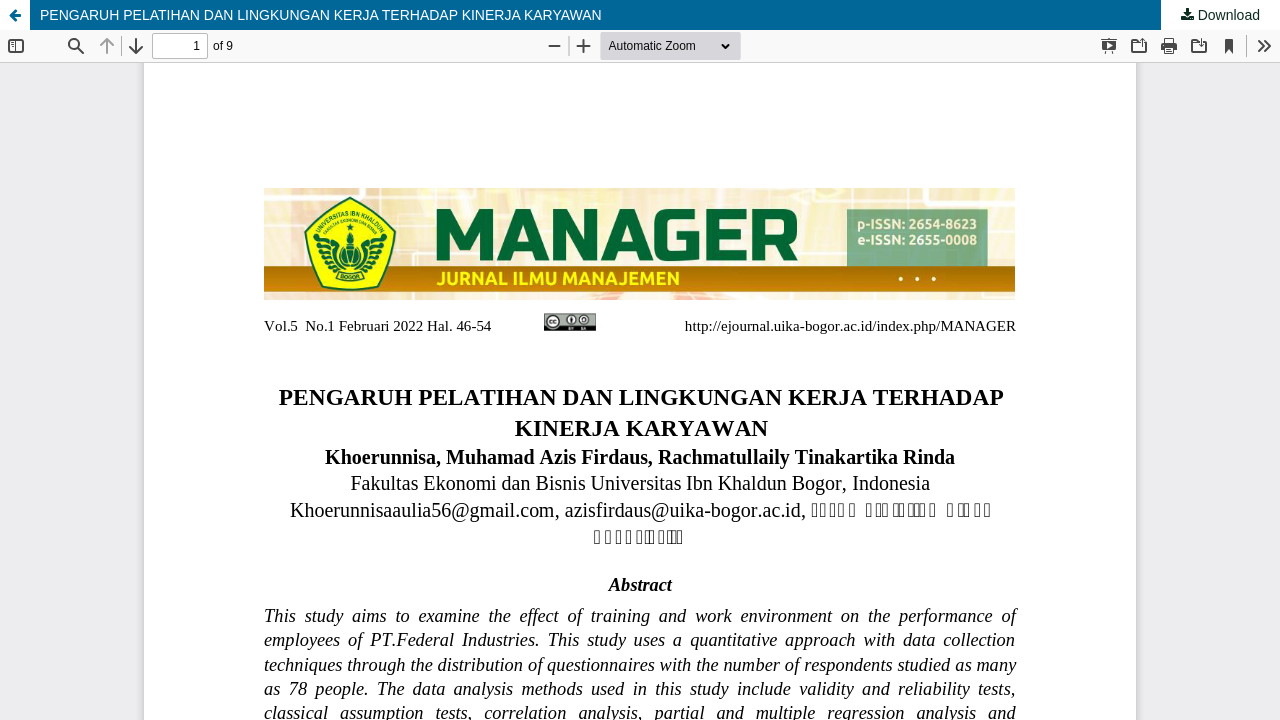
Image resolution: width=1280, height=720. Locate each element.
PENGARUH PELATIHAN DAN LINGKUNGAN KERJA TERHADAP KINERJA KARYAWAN (321, 15)
